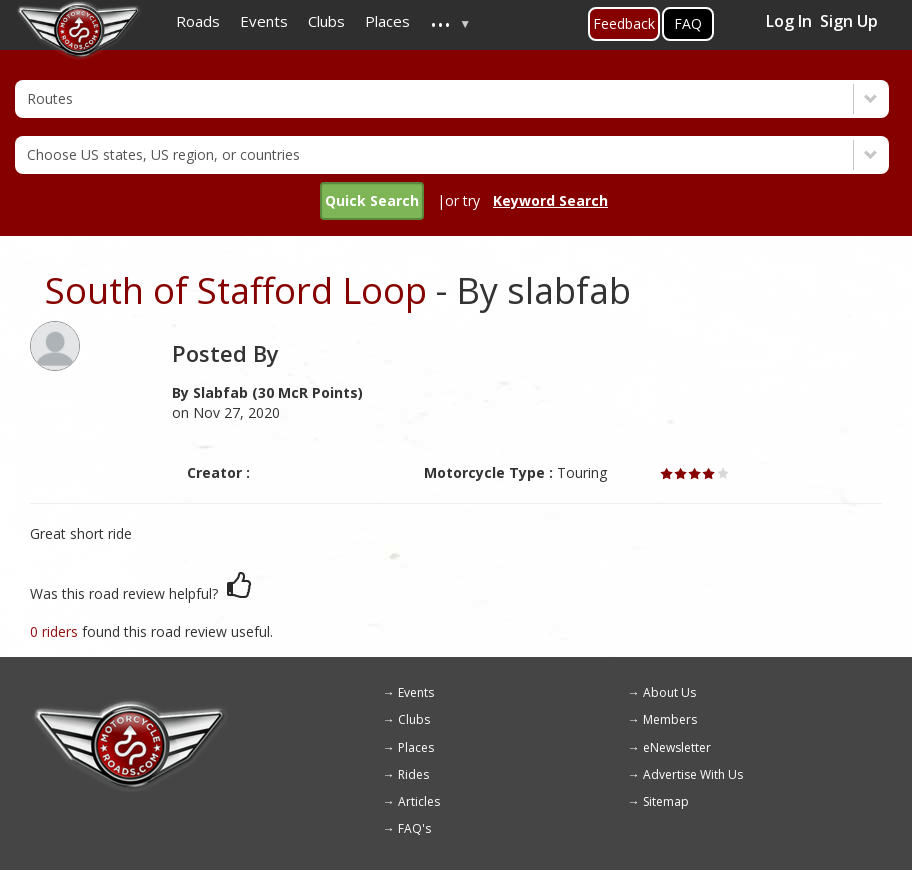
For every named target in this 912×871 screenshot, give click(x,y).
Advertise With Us (693, 774)
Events (416, 692)
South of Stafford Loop (236, 290)
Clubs (414, 719)
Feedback (624, 23)
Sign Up (849, 21)
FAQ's (414, 828)
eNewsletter (677, 747)
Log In (789, 21)
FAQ (688, 23)
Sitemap (666, 801)
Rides (413, 774)
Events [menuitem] (264, 21)
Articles (419, 801)
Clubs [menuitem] (326, 21)
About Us (669, 692)
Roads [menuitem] (198, 21)
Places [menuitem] (387, 21)
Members (670, 719)
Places (416, 747)
